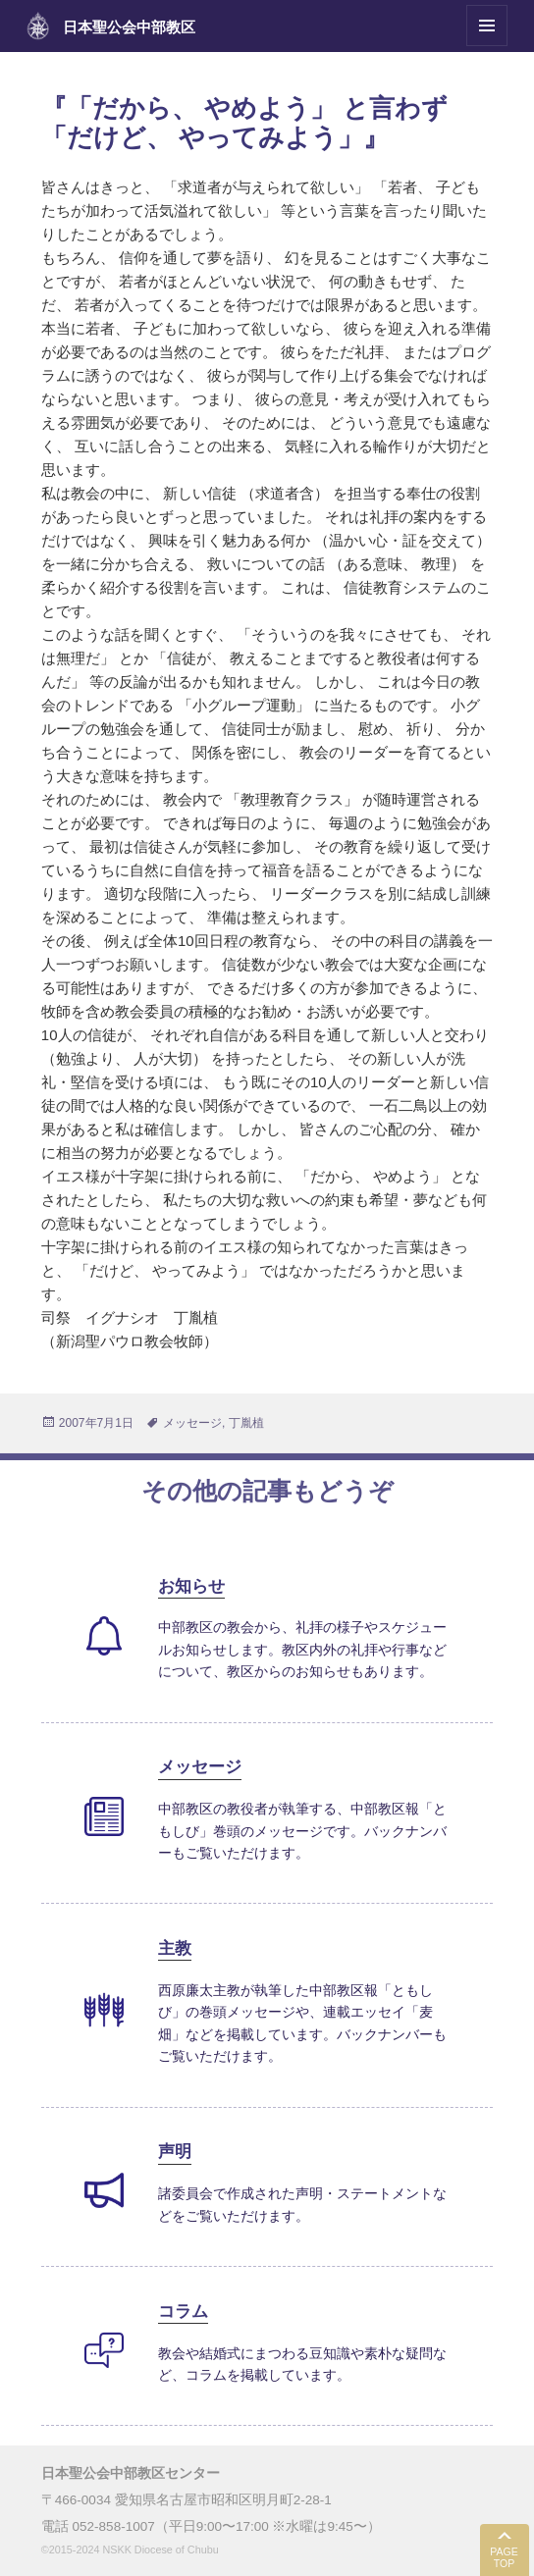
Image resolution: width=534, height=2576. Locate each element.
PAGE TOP (503, 2558)
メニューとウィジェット (487, 45)
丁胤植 (246, 1423)
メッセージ (192, 1423)
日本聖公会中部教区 (129, 27)
